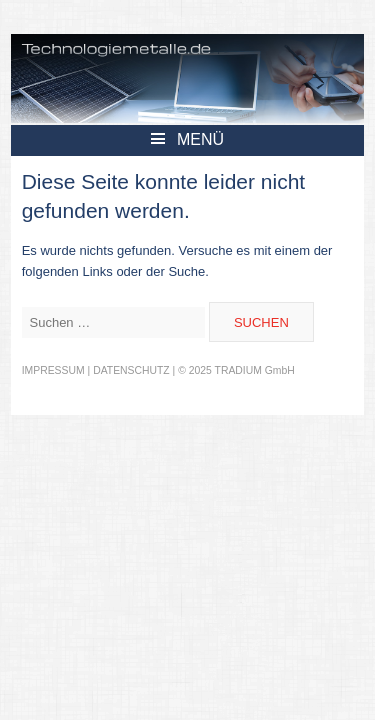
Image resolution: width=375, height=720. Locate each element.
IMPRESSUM (53, 370)
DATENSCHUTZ (131, 370)
